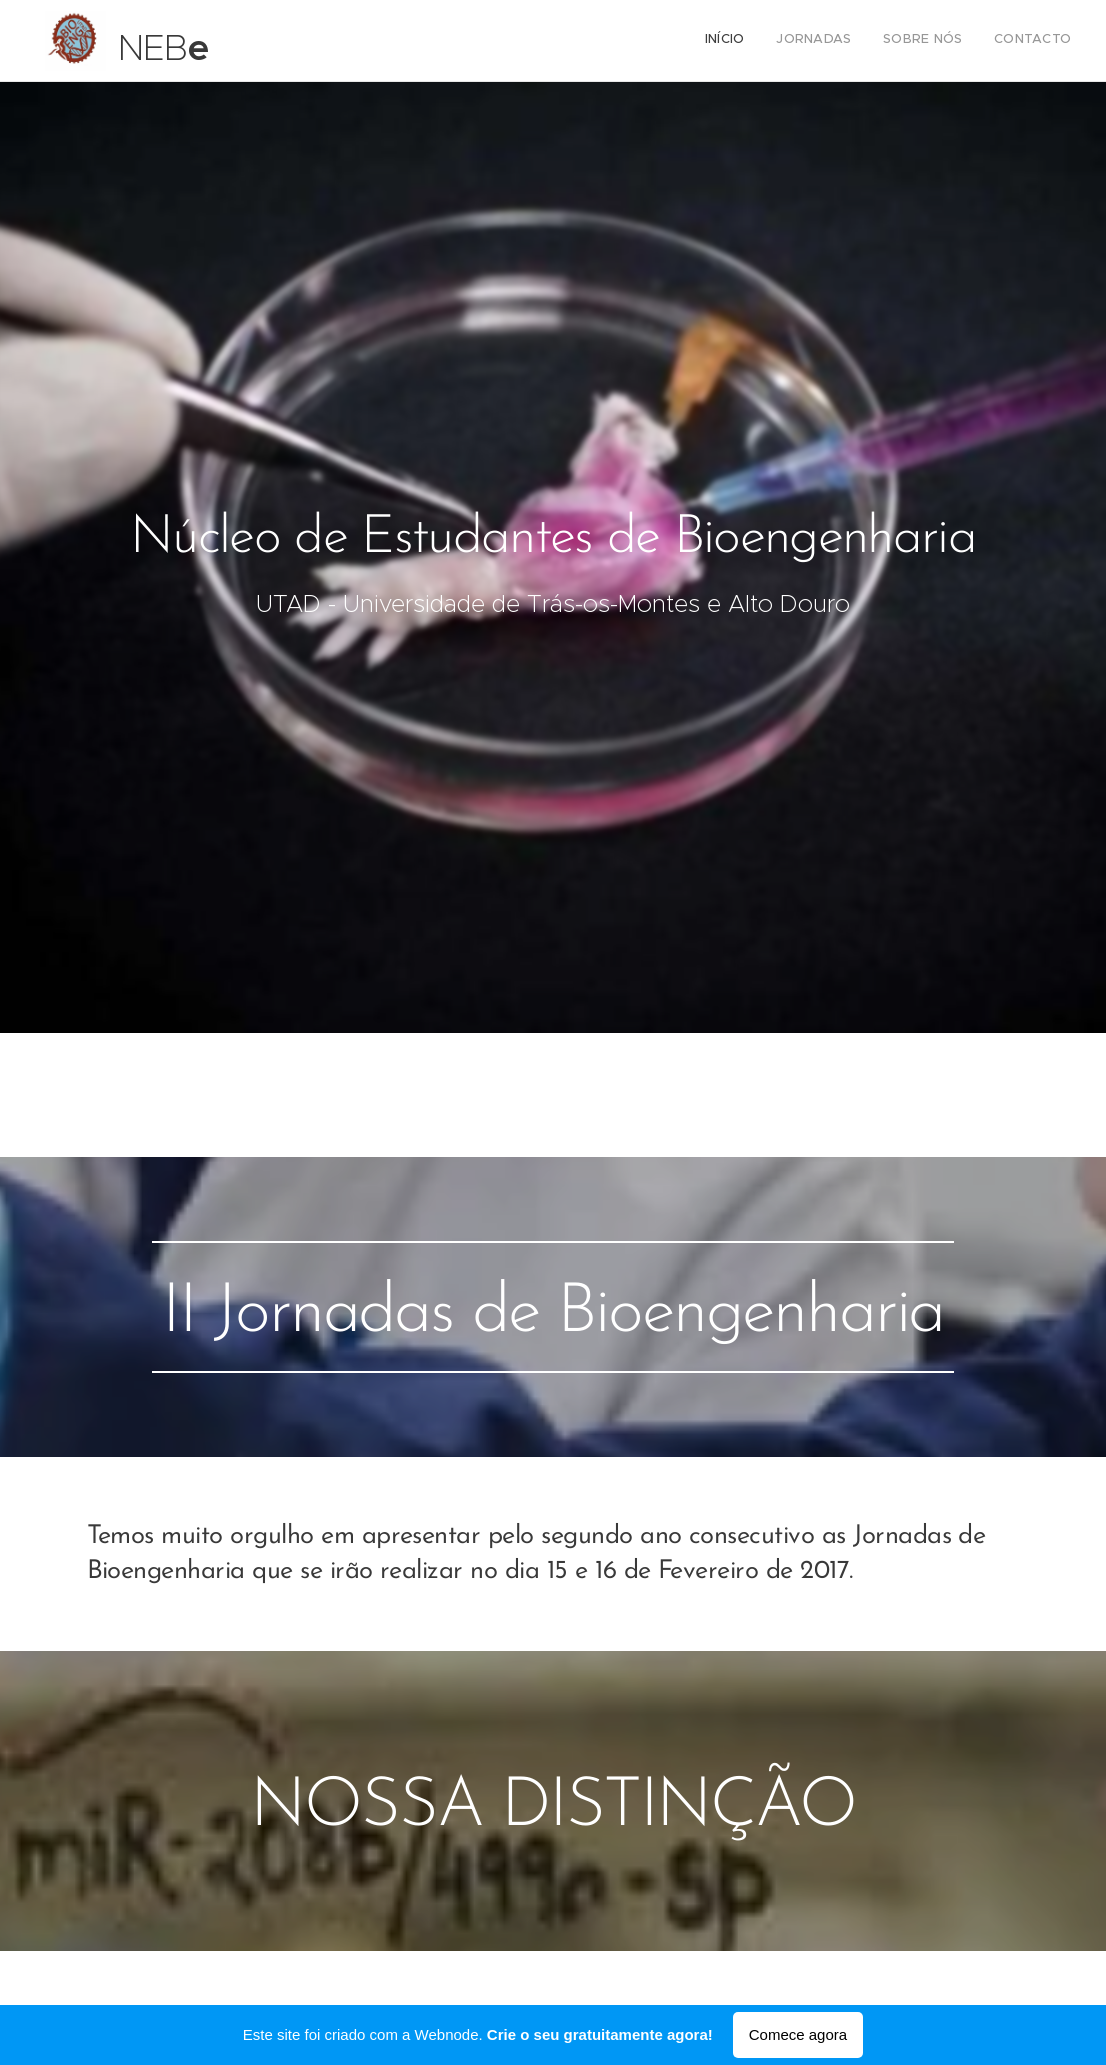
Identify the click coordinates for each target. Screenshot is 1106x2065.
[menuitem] (980, 41)
